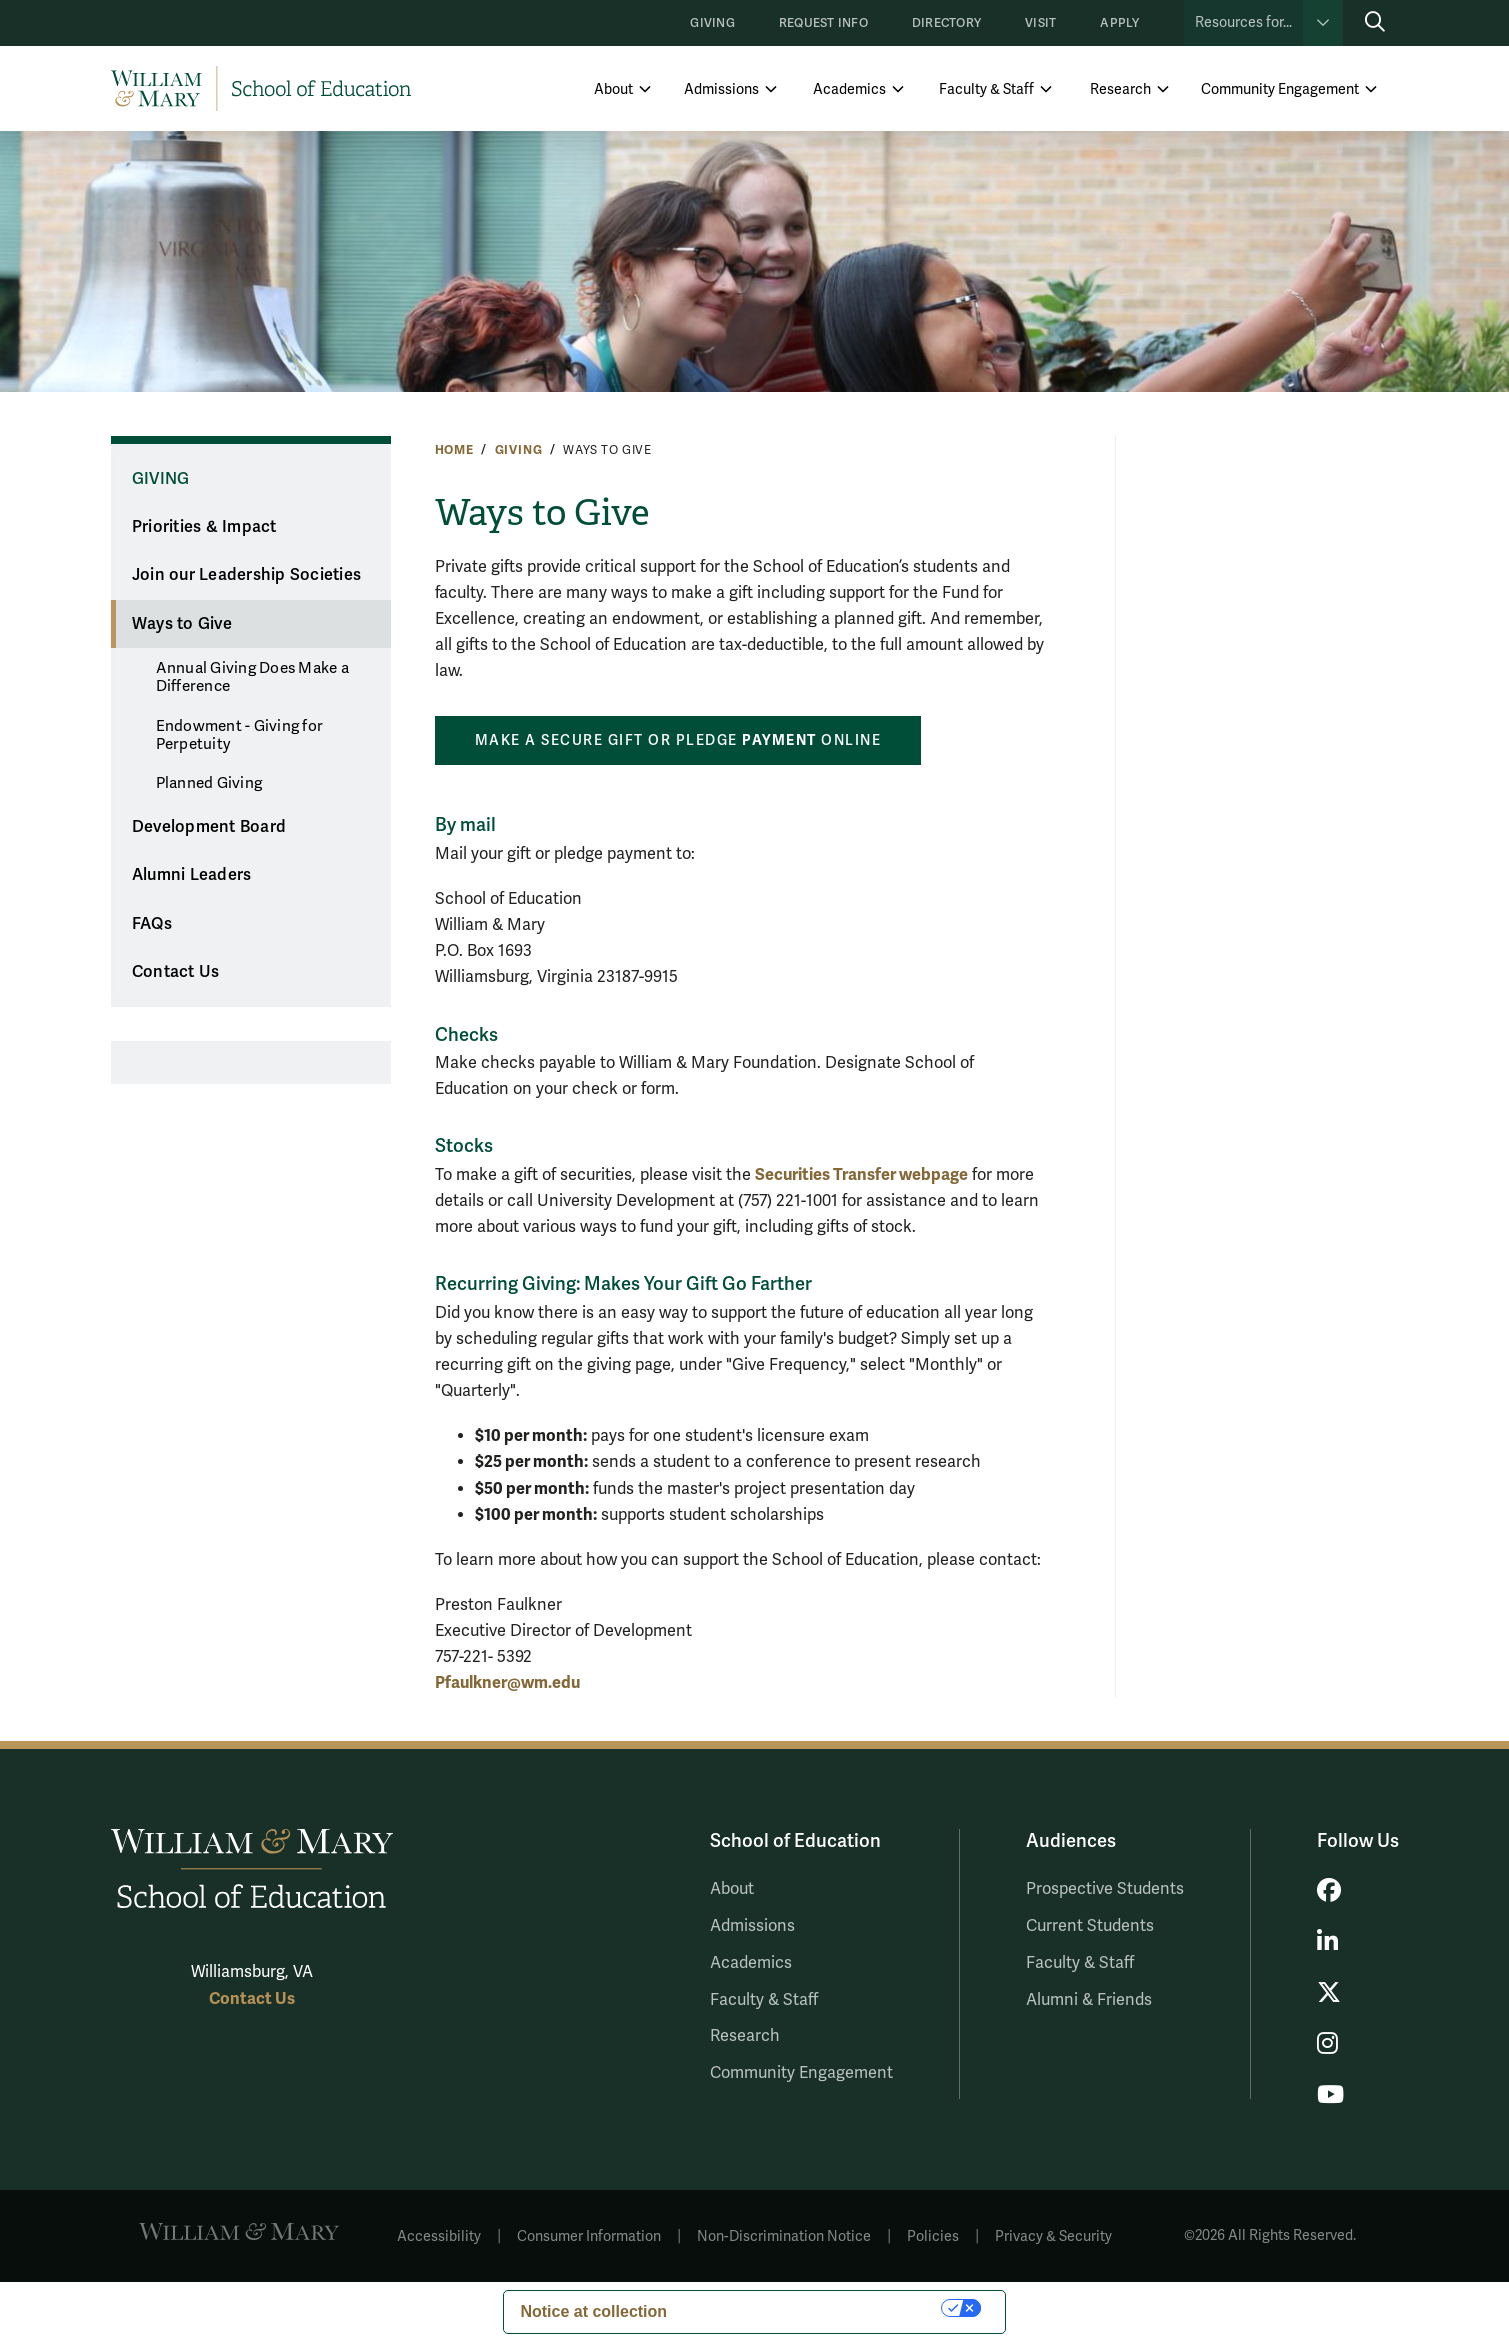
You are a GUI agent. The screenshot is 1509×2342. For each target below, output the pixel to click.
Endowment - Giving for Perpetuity (240, 735)
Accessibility (439, 2236)
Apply (1119, 23)
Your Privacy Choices (814, 2307)
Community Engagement (1280, 89)
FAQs (152, 924)
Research (1120, 89)
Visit (1040, 23)
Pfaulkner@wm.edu (507, 1682)
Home (454, 450)
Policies (933, 2236)
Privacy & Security (1053, 2236)
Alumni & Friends (1089, 2000)
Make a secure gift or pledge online (678, 740)
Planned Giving (209, 783)
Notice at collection (593, 2311)
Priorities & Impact (204, 527)
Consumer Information (589, 2236)
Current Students (1090, 1926)
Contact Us (176, 972)
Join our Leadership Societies (246, 575)
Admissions (721, 89)
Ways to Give (182, 624)
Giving (712, 23)
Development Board (209, 827)
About (613, 89)
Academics (849, 89)
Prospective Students (1105, 1889)
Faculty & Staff (986, 89)
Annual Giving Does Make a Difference (252, 677)
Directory (946, 23)
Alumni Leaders (192, 875)
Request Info (823, 23)
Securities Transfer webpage (861, 1174)
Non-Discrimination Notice (784, 2236)
